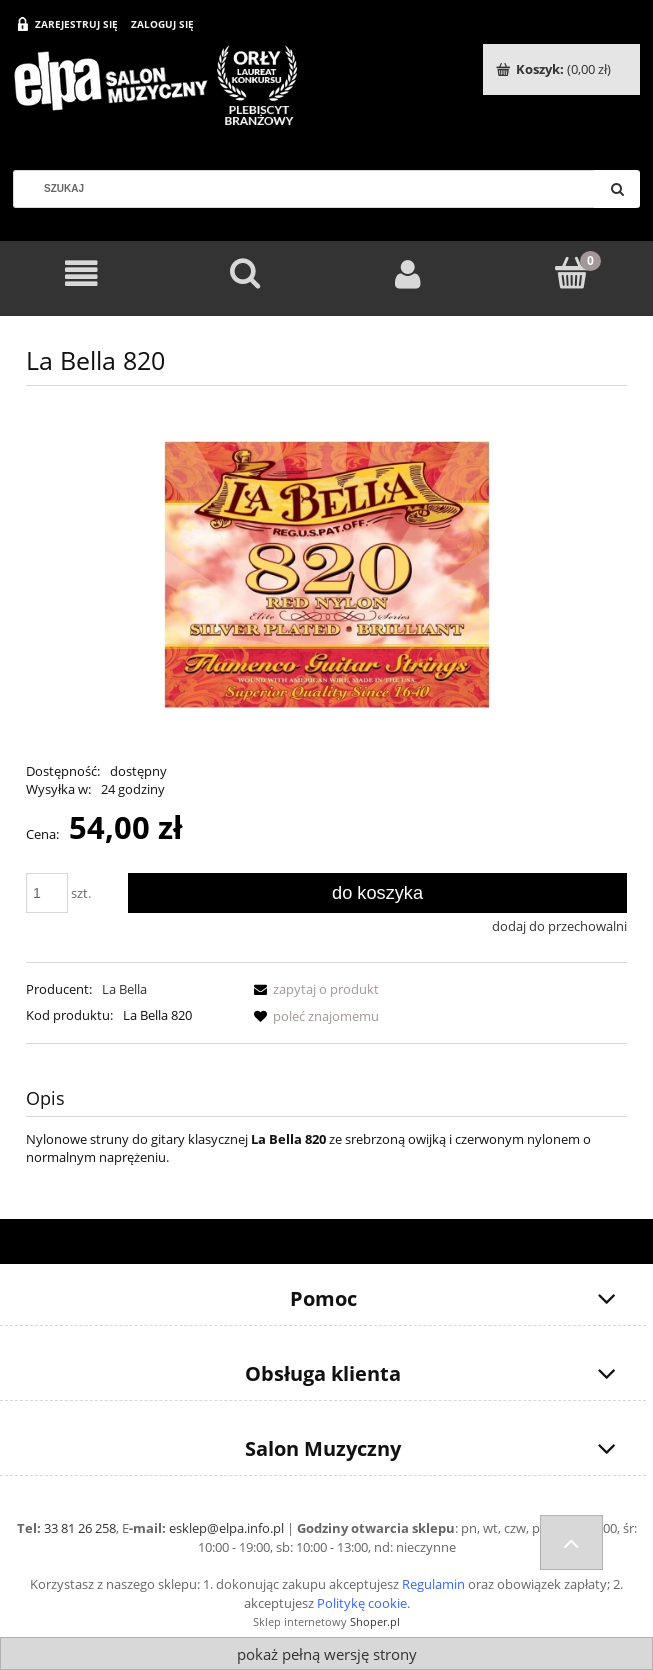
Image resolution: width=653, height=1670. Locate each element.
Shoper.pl (375, 1621)
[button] (313, 989)
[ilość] (47, 893)
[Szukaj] (617, 189)
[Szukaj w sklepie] (311, 189)
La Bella (124, 989)
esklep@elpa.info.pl (226, 1528)
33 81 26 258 (80, 1528)
